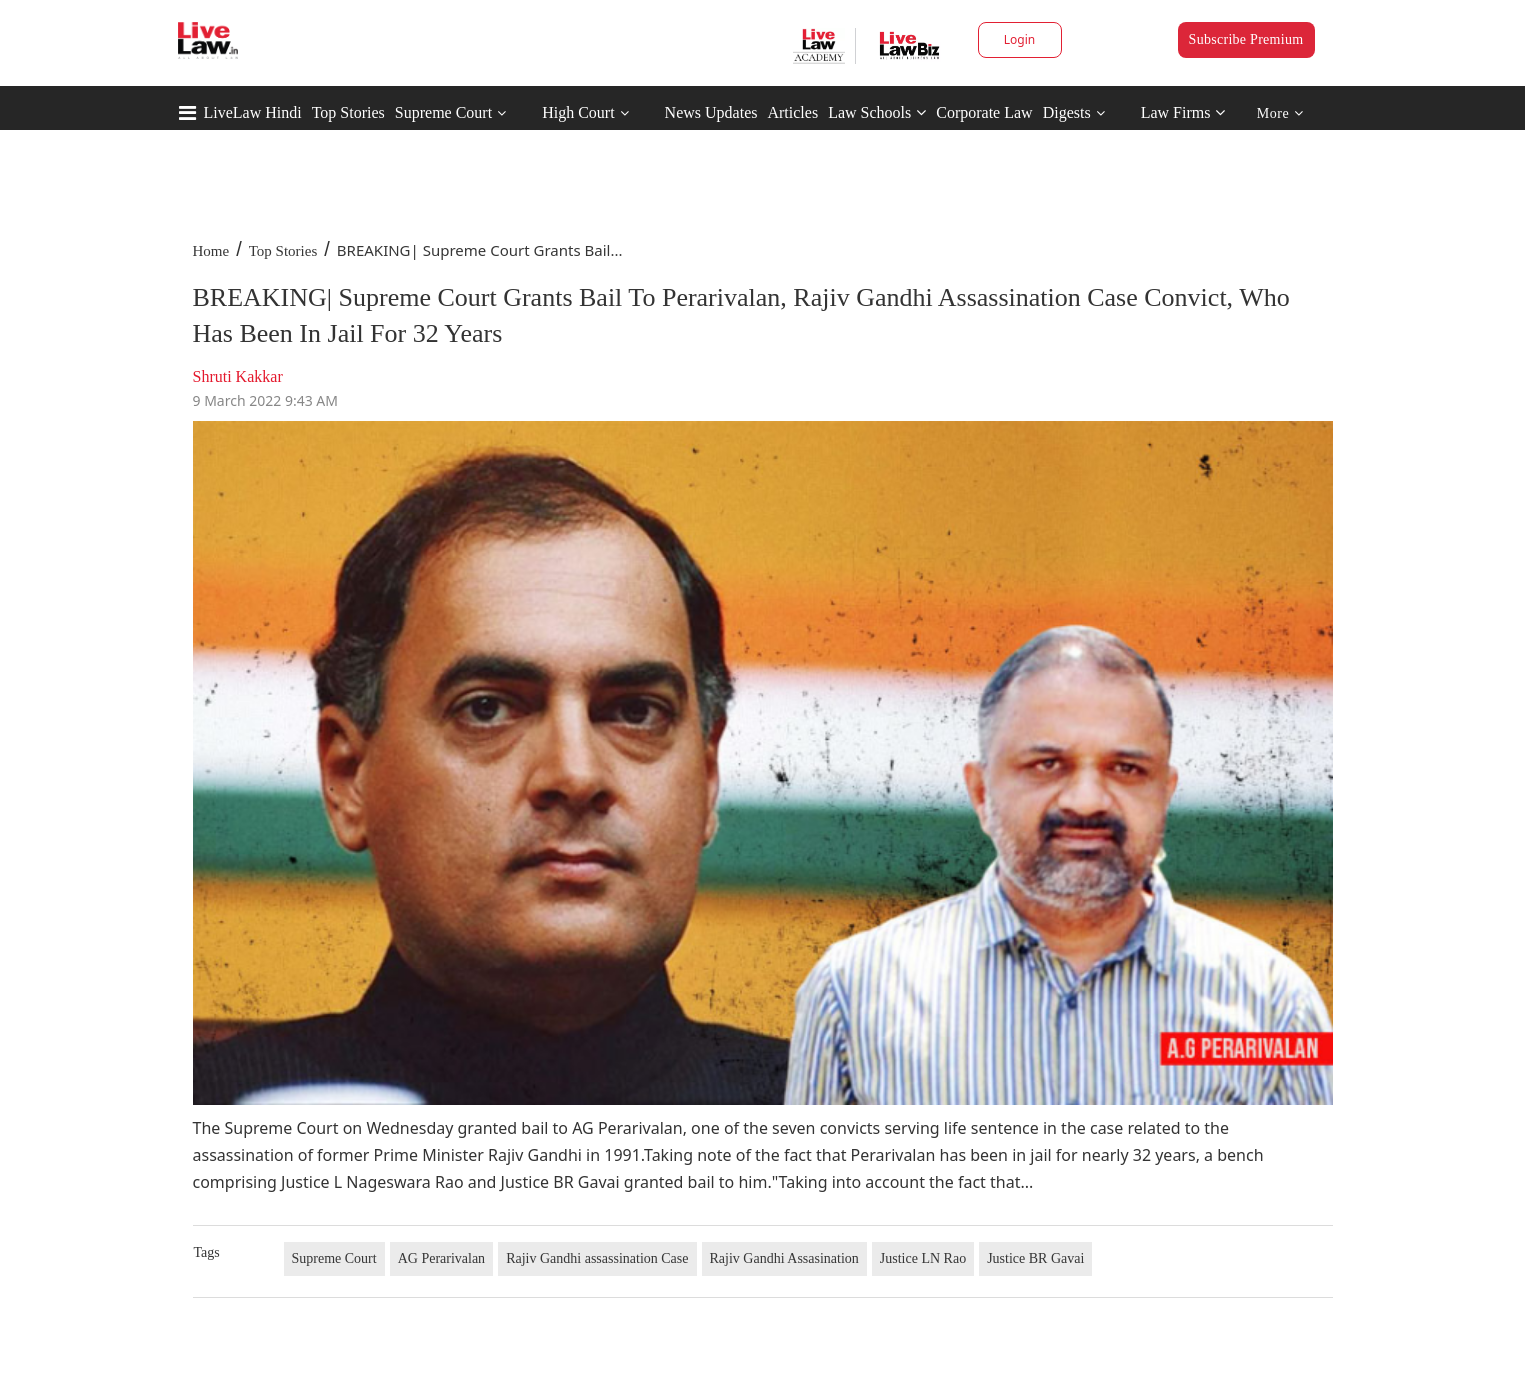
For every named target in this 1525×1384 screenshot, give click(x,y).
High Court (578, 112)
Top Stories (348, 112)
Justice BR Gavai (1035, 1258)
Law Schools (877, 112)
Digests (1067, 112)
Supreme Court (443, 112)
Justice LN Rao (923, 1258)
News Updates (711, 112)
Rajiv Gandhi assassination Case (597, 1258)
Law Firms (1183, 112)
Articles (792, 112)
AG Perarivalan (441, 1258)
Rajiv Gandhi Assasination (784, 1258)
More (1280, 113)
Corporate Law (984, 112)
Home (211, 251)
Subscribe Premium (1246, 39)
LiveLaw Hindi (253, 112)
